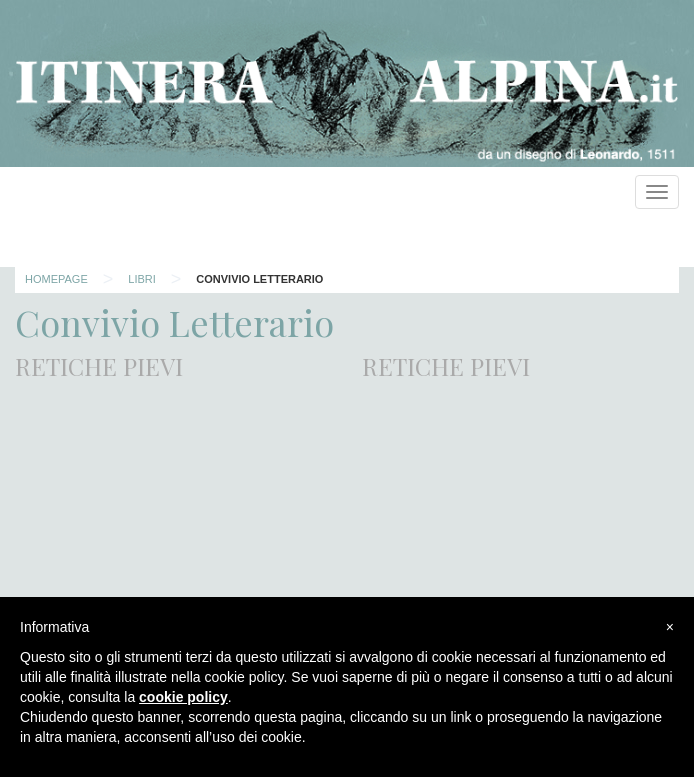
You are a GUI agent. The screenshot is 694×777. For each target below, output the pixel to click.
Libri (142, 279)
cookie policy (183, 697)
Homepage (56, 279)
